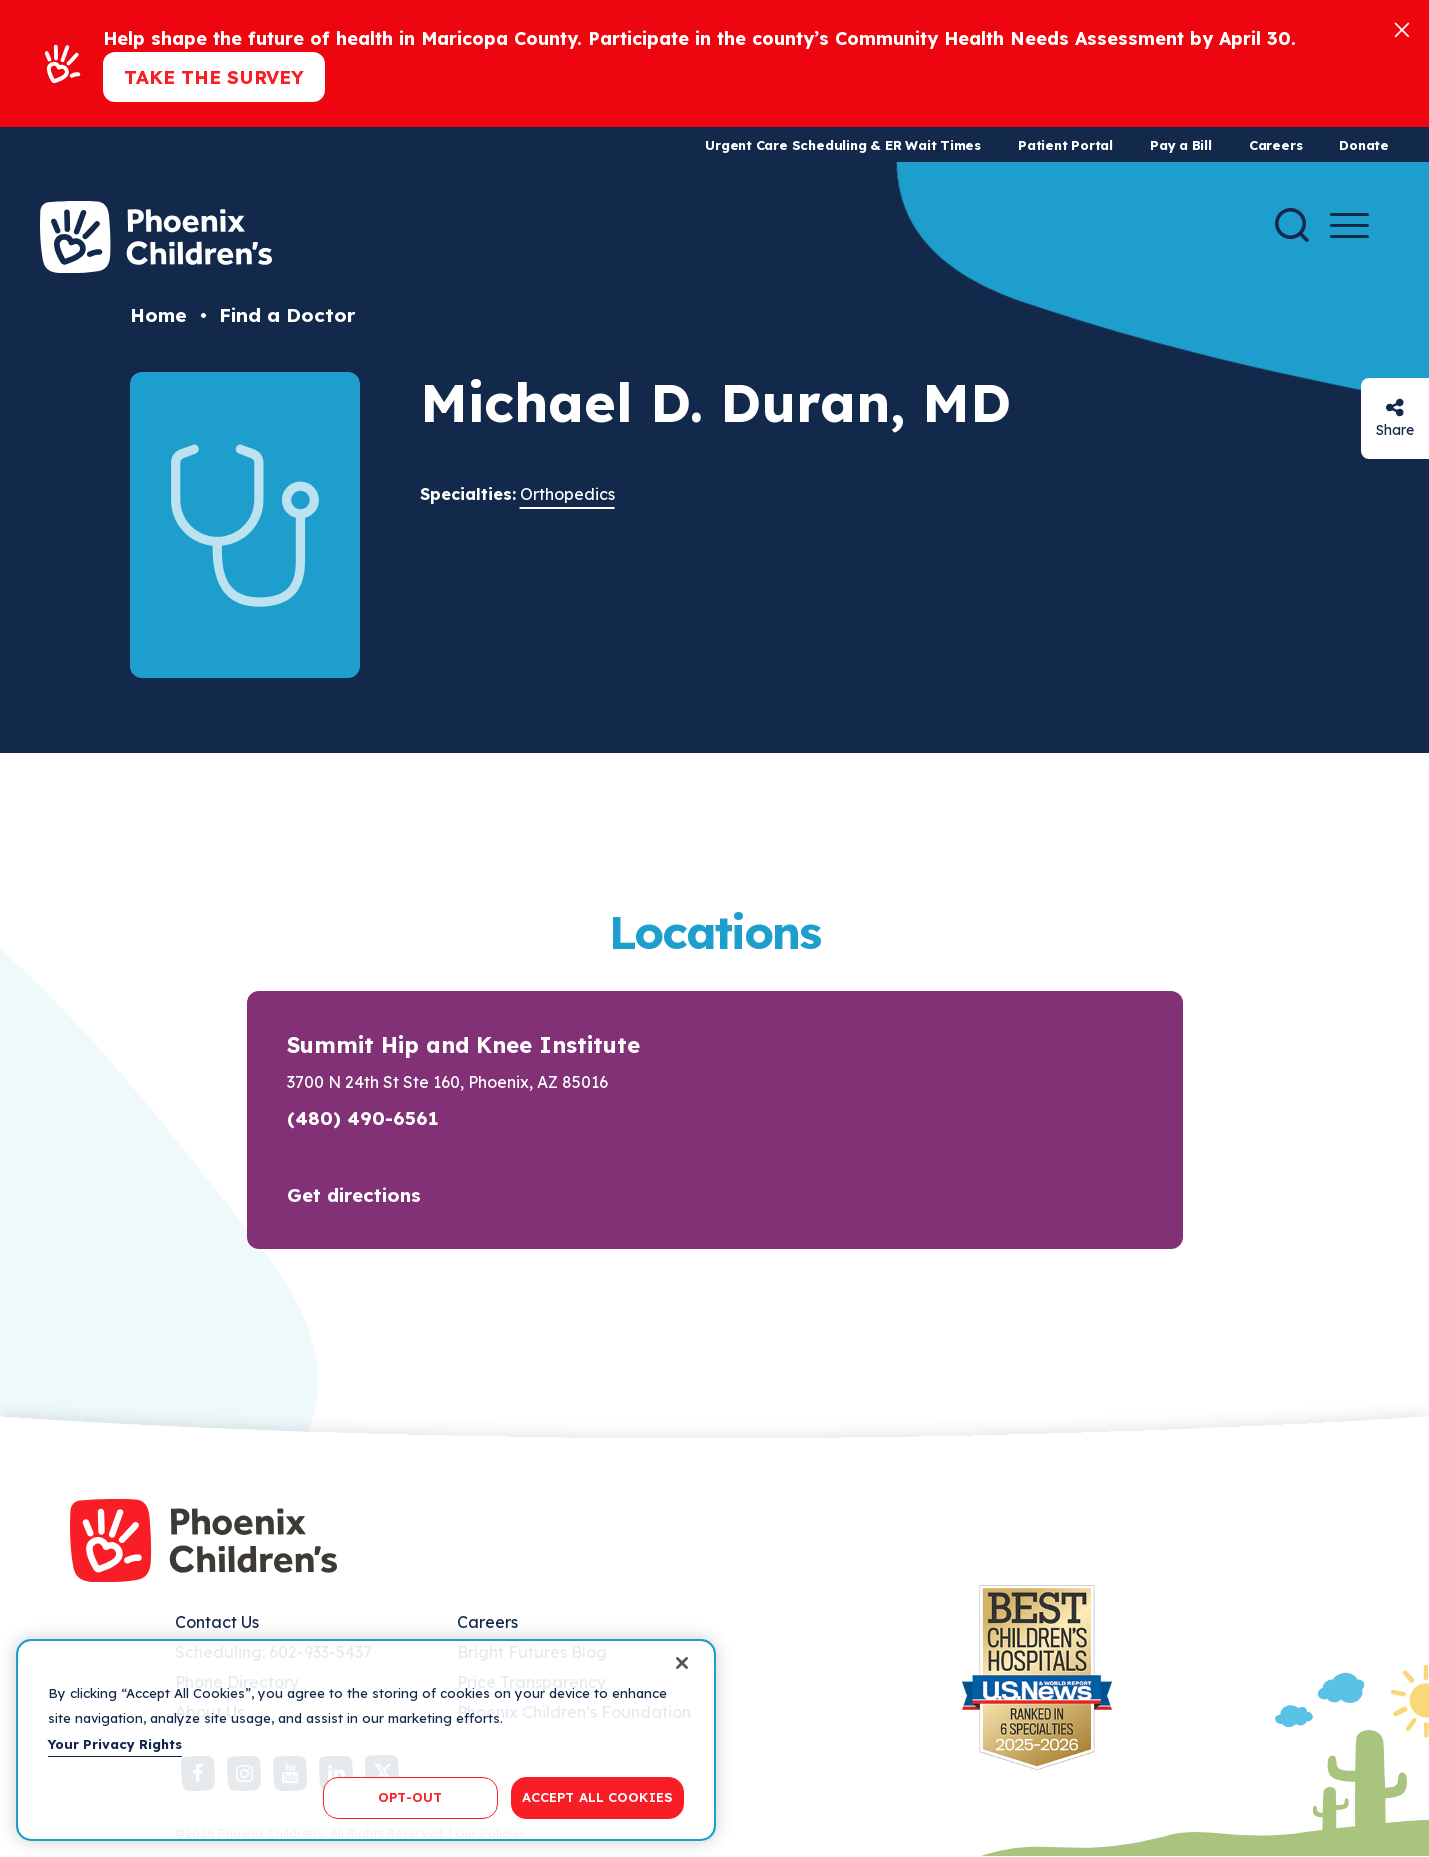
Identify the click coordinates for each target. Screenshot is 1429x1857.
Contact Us (217, 1622)
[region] (366, 1740)
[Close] (1402, 28)
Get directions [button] (354, 1195)
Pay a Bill (1181, 145)
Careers (1275, 145)
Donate (1364, 145)
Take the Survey (214, 77)
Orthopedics (567, 494)
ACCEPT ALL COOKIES (597, 1797)
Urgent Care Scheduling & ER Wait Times (843, 145)
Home (158, 315)
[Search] (1292, 225)
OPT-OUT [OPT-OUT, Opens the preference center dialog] (410, 1797)
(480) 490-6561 (362, 1118)
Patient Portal (1065, 145)
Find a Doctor (287, 315)
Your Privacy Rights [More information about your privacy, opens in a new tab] (115, 1744)
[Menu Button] (1349, 225)
